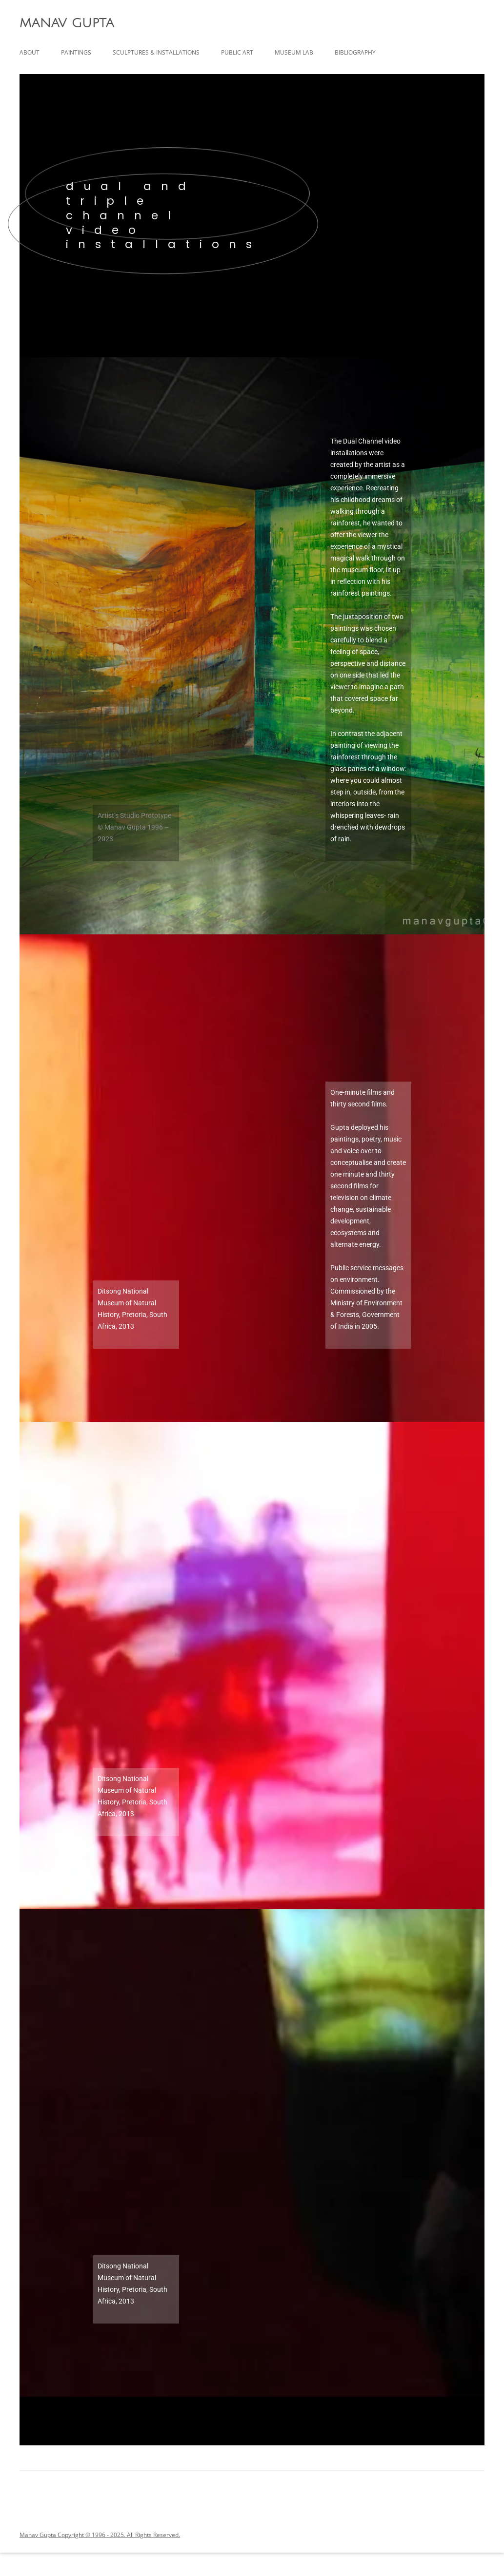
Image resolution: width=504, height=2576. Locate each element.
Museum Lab (294, 52)
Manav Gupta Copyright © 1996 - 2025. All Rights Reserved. (100, 2535)
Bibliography (355, 52)
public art (237, 52)
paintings (76, 52)
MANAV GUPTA (67, 23)
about (30, 52)
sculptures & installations (156, 52)
